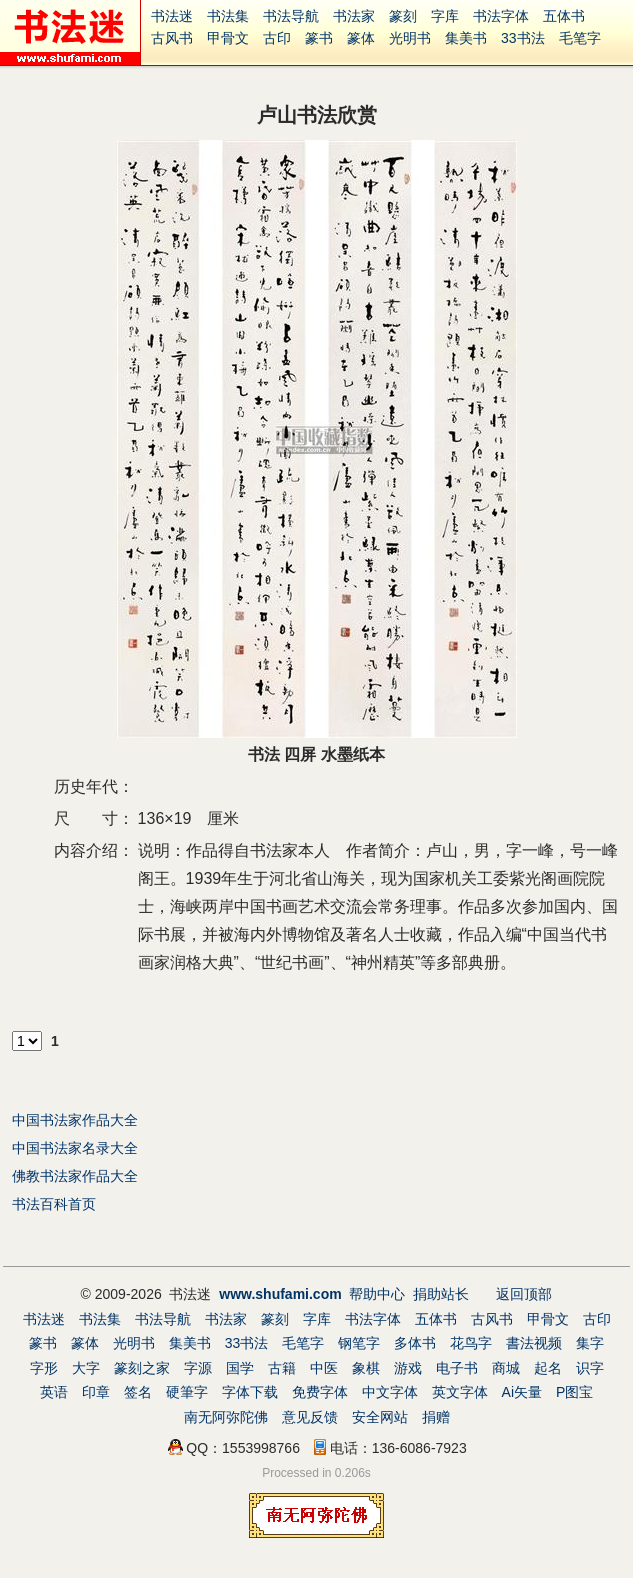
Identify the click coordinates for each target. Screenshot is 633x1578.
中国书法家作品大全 (75, 1120)
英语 (54, 1392)
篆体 (361, 38)
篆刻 (403, 16)
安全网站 (380, 1417)
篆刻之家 (142, 1368)
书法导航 (291, 16)
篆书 (319, 38)
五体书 (564, 16)
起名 (548, 1368)
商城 (506, 1368)
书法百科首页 (54, 1204)
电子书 (457, 1368)
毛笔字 (580, 38)
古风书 (172, 38)
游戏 (408, 1368)
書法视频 (534, 1343)
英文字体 (460, 1392)
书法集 (228, 16)
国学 (240, 1368)
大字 (86, 1368)
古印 (277, 38)
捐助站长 (441, 1294)
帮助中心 (377, 1294)
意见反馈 (310, 1417)
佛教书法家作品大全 (75, 1176)
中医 (324, 1368)
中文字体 (390, 1392)
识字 (590, 1368)
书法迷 (172, 16)
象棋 (366, 1368)
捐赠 (436, 1417)
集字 (590, 1343)
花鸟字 (471, 1343)
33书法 (523, 38)
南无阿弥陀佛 (226, 1417)
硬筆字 (187, 1392)
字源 (198, 1368)
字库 (445, 16)
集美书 (466, 38)
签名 (138, 1392)
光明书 (410, 38)
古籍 (282, 1368)
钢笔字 (359, 1343)
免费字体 (320, 1392)
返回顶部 (524, 1294)
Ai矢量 (522, 1392)
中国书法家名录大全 (75, 1148)
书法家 (354, 16)
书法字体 (501, 16)
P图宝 (574, 1392)
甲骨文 (228, 38)
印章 (96, 1392)
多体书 (415, 1343)
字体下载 (250, 1392)
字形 (44, 1368)
